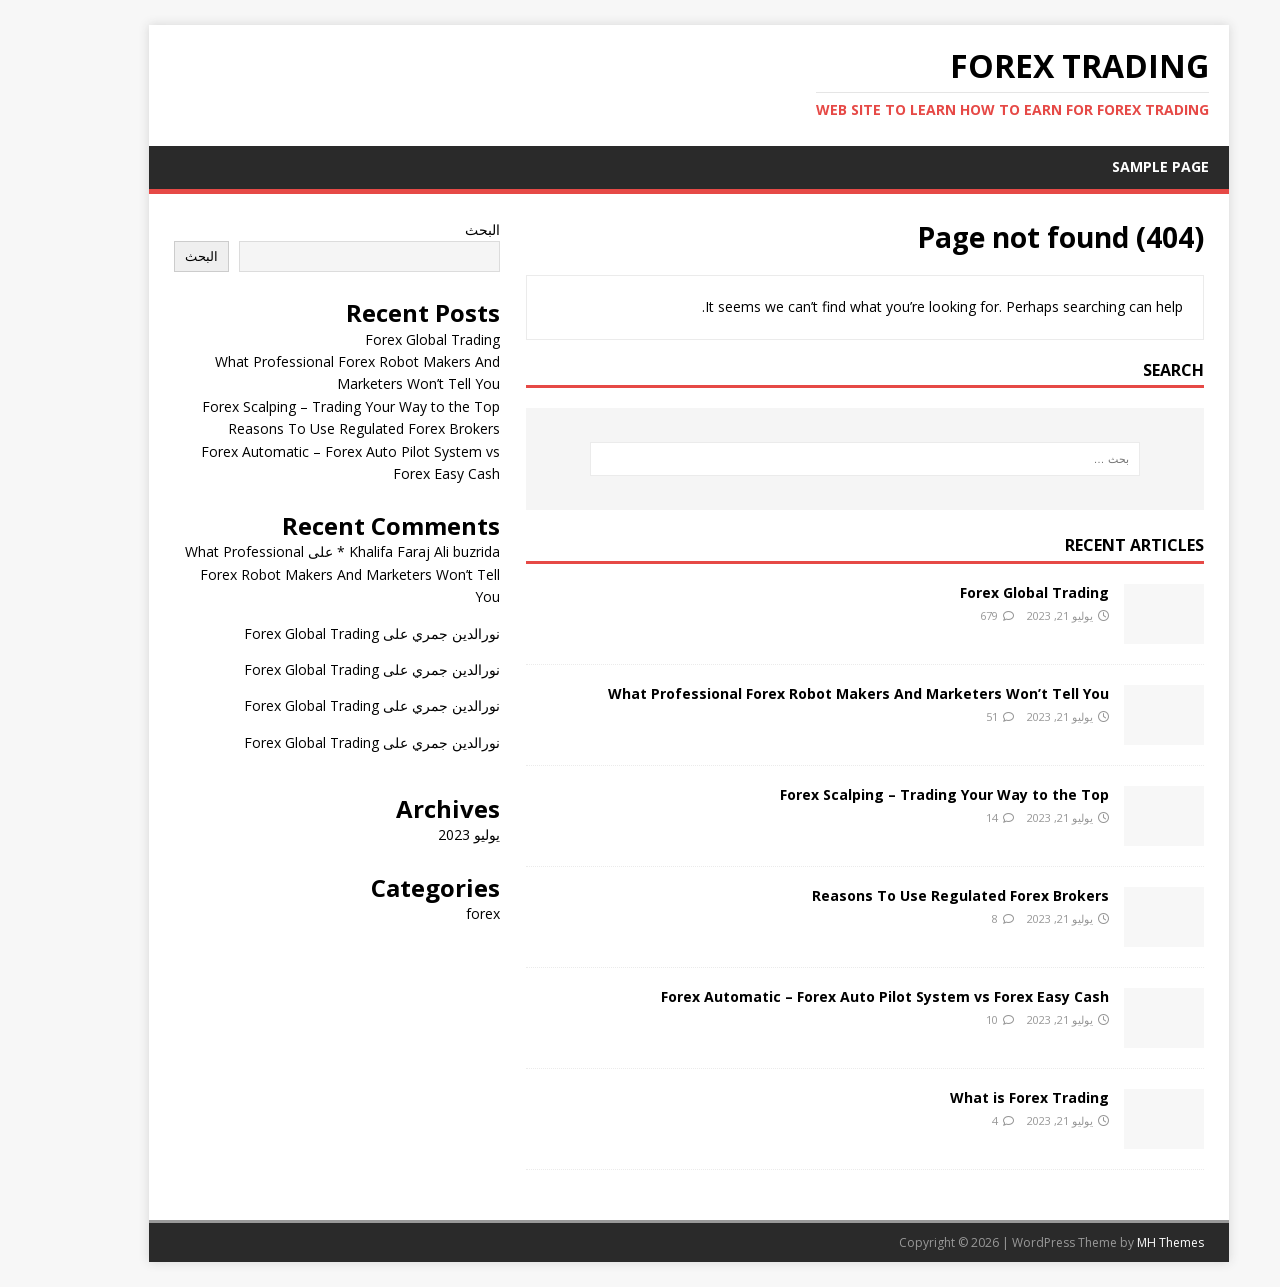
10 (943, 1019)
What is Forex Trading (980, 1097)
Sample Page (1111, 166)
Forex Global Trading (985, 592)
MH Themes (1121, 1242)
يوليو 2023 (420, 834)
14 (943, 817)
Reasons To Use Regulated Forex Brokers (911, 895)
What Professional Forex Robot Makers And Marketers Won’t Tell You (809, 693)
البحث (433, 229)
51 (943, 716)
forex (434, 913)
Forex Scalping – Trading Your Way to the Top (895, 794)
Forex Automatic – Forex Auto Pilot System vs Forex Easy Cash (836, 996)
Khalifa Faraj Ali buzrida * (369, 551)
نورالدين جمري (407, 633)
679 (940, 615)
